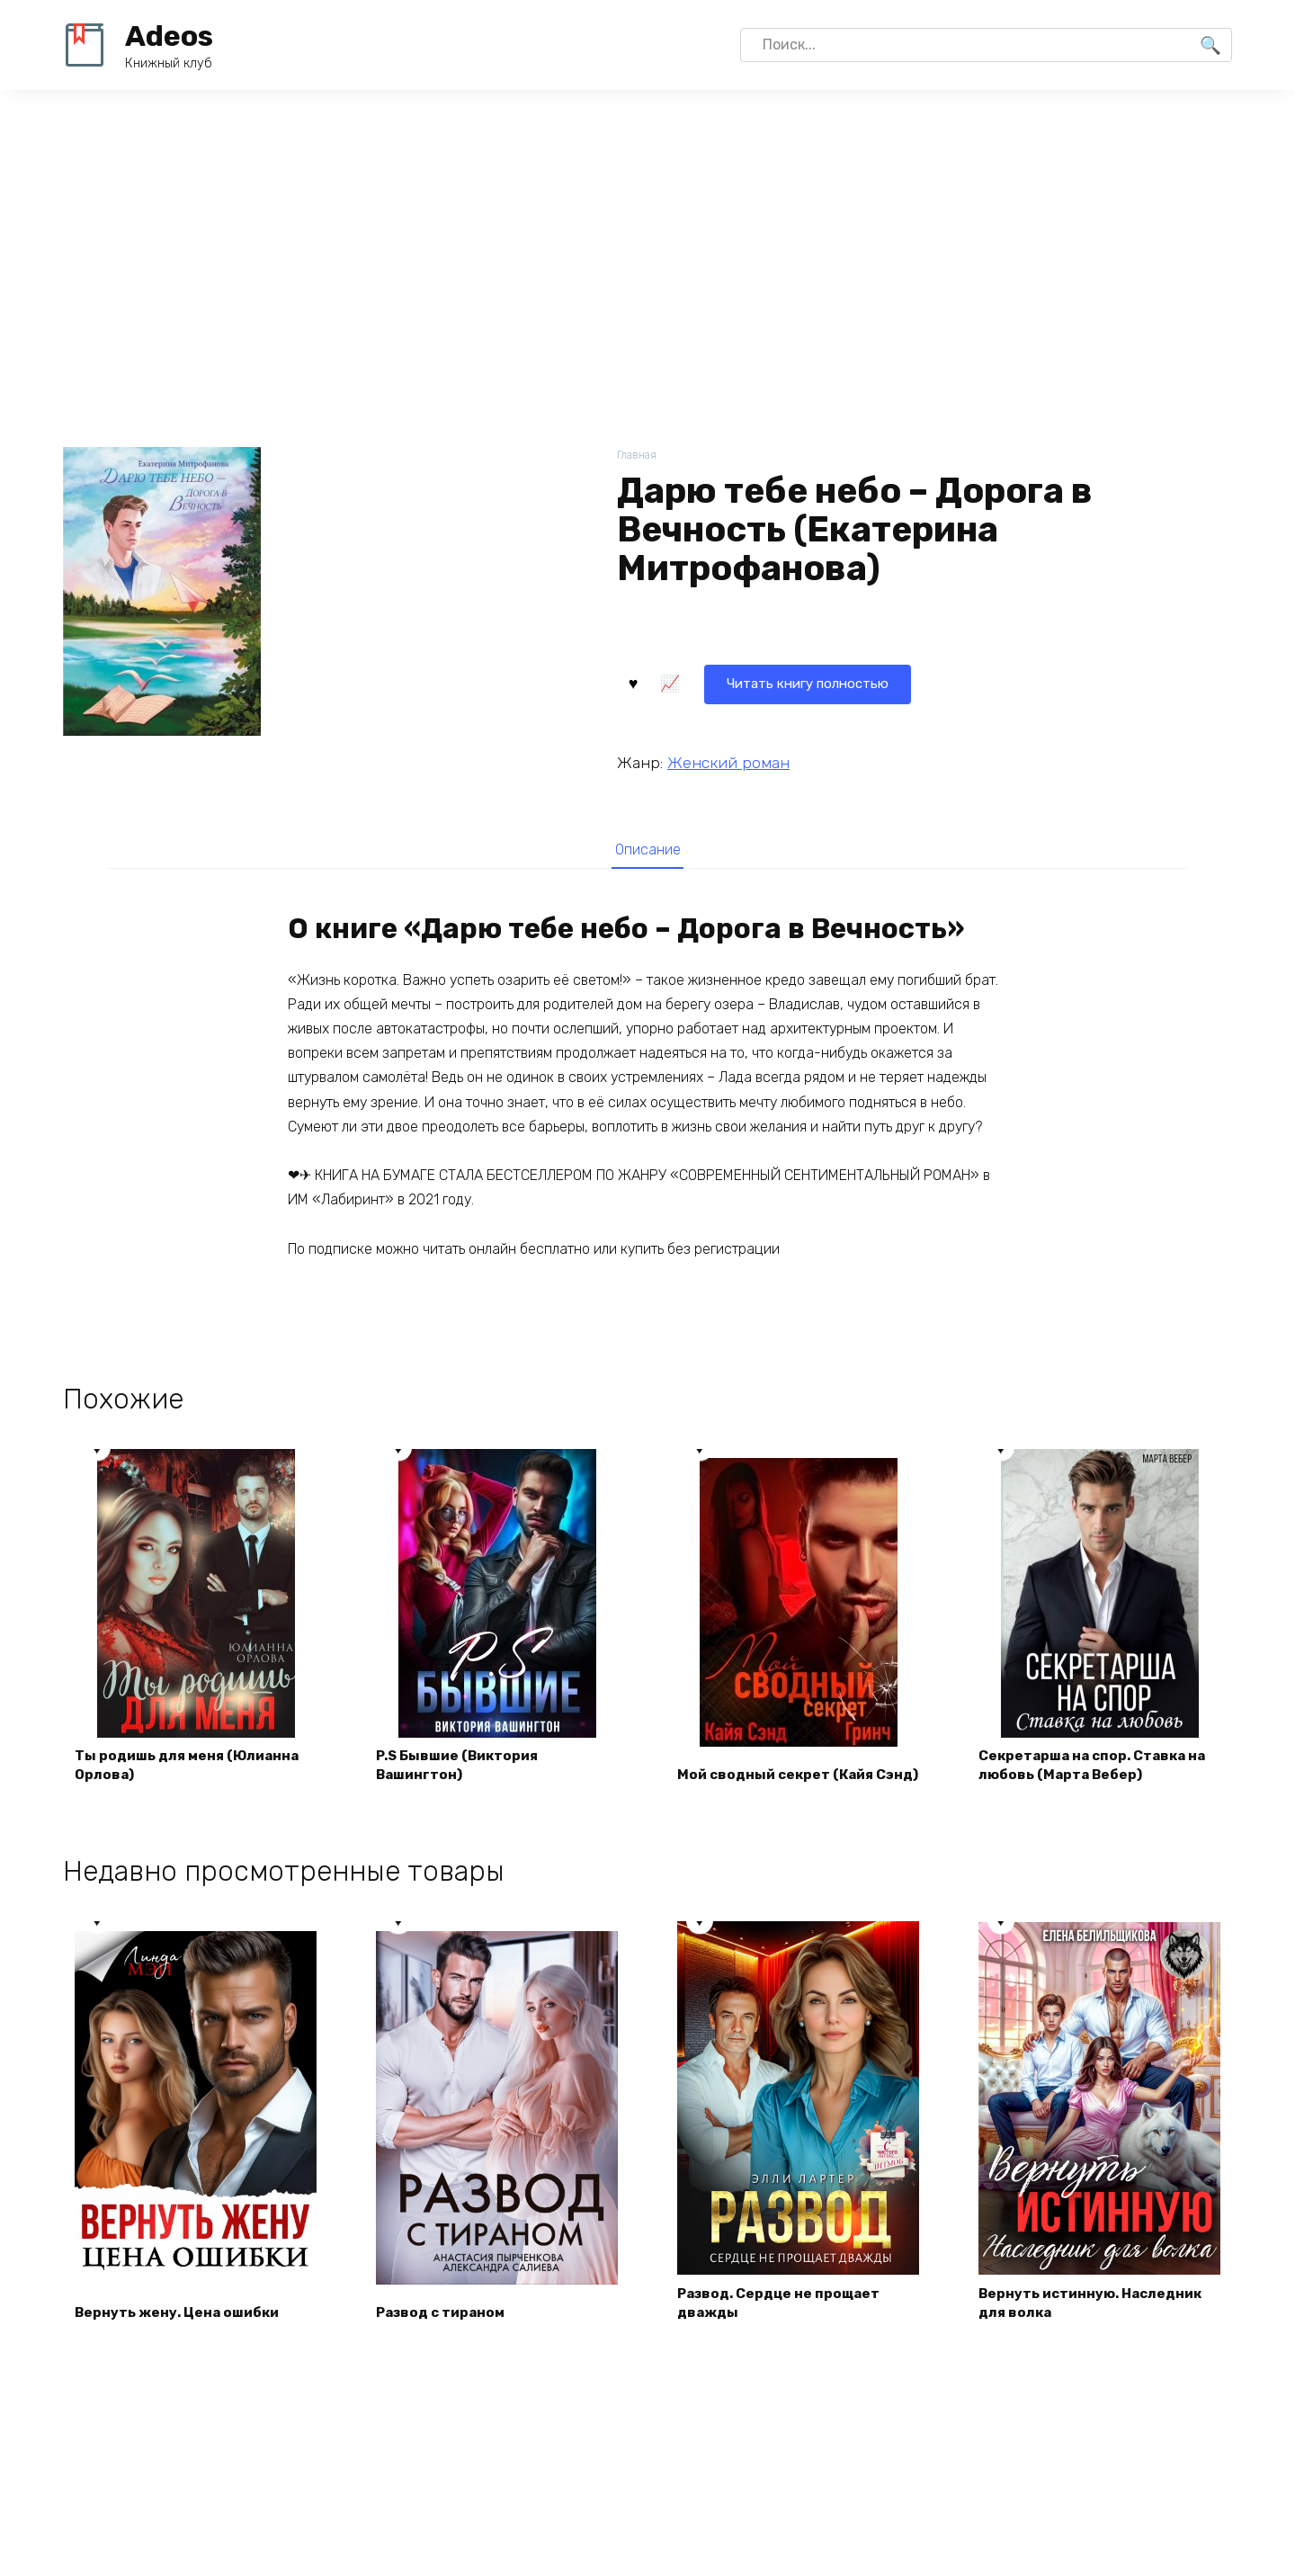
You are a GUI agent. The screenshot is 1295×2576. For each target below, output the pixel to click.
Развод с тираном (446, 2320)
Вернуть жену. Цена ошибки (182, 2320)
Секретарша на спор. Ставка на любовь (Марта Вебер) (1099, 1771)
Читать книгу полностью (726, 681)
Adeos (169, 36)
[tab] (647, 849)
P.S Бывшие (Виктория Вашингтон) (463, 1771)
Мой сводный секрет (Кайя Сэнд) (781, 1771)
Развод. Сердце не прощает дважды (784, 2310)
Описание (647, 850)
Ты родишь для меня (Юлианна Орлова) (192, 1771)
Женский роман (728, 761)
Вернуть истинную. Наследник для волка (1096, 2310)
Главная (638, 455)
